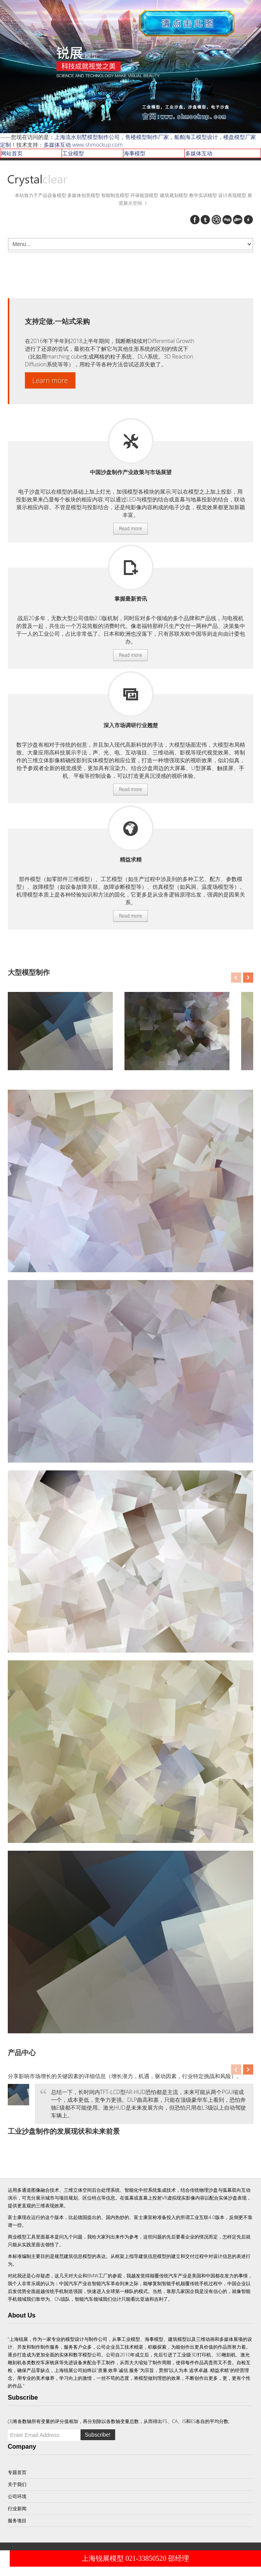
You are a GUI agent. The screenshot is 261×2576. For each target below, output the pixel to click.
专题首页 (17, 2472)
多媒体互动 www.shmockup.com (83, 144)
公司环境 (17, 2496)
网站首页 (12, 153)
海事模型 (134, 153)
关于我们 (17, 2484)
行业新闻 (17, 2508)
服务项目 (130, 441)
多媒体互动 (198, 153)
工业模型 (73, 153)
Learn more (50, 380)
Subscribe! (97, 2435)
